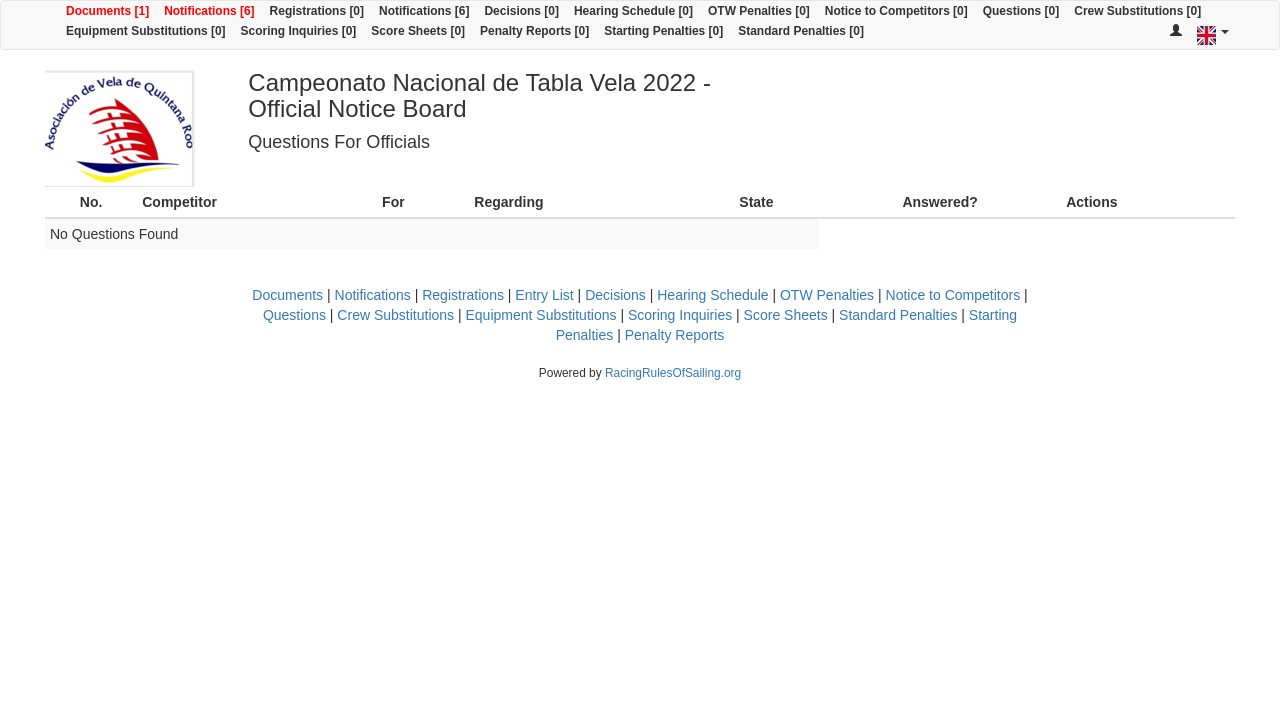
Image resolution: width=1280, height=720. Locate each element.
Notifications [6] (209, 11)
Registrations (463, 295)
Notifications (373, 295)
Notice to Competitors (953, 295)
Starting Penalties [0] (663, 31)
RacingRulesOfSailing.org (673, 373)
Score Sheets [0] (418, 31)
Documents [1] (107, 11)
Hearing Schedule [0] (633, 11)
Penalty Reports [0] (534, 31)
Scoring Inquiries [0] (299, 31)
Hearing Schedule (712, 295)
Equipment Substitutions (541, 315)
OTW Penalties (827, 295)
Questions (294, 315)
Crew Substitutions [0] (1137, 11)
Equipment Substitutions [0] (146, 31)
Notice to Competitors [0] (896, 11)
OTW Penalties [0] (759, 11)
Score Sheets (786, 315)
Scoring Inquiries (680, 315)
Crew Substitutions (395, 315)
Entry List (544, 295)
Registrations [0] (317, 11)
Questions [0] (1021, 11)
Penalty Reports (675, 335)
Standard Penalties (898, 315)
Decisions (615, 295)
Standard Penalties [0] (801, 31)
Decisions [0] (521, 11)
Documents (287, 295)
